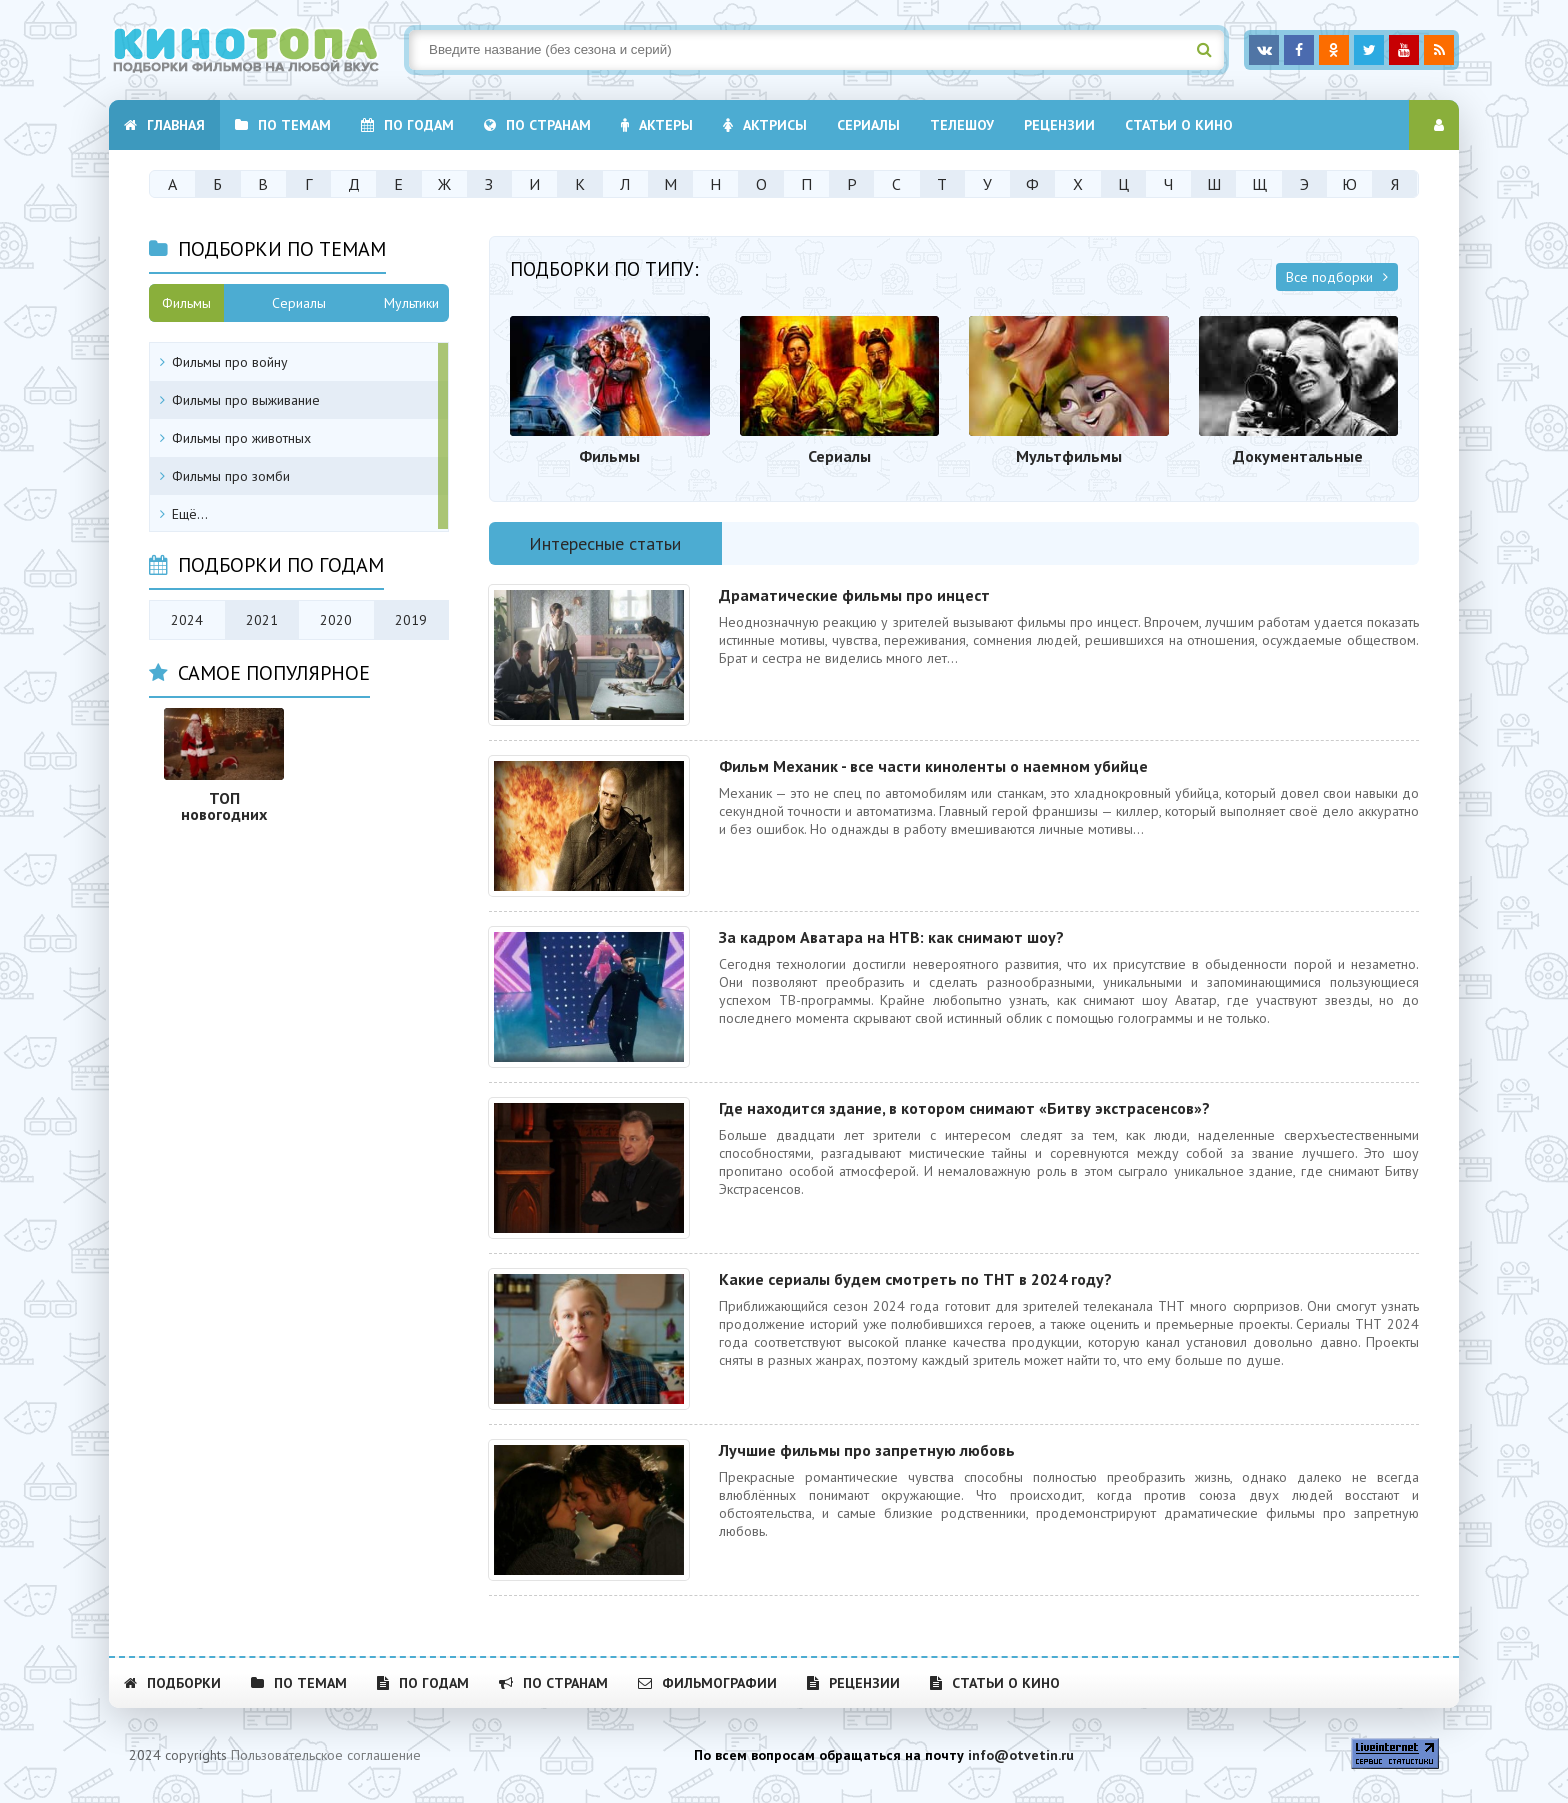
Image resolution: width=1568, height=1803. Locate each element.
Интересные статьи (605, 543)
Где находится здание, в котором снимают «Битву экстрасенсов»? (964, 1108)
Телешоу (962, 125)
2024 (187, 620)
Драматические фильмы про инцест (854, 595)
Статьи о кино (1179, 125)
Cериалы (868, 125)
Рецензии (1059, 125)
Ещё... (190, 514)
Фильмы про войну (230, 362)
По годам (407, 125)
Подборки (172, 1683)
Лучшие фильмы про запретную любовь (867, 1450)
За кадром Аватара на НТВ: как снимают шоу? (891, 937)
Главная (164, 125)
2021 (262, 620)
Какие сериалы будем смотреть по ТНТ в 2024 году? (915, 1279)
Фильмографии (707, 1683)
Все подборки (1337, 277)
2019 (411, 620)
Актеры (657, 125)
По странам (537, 125)
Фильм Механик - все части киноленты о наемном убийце (933, 766)
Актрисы (765, 125)
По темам (283, 125)
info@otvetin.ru (1021, 1755)
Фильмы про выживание (246, 400)
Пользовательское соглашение (326, 1755)
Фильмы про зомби (231, 476)
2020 (336, 620)
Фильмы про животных (241, 438)
